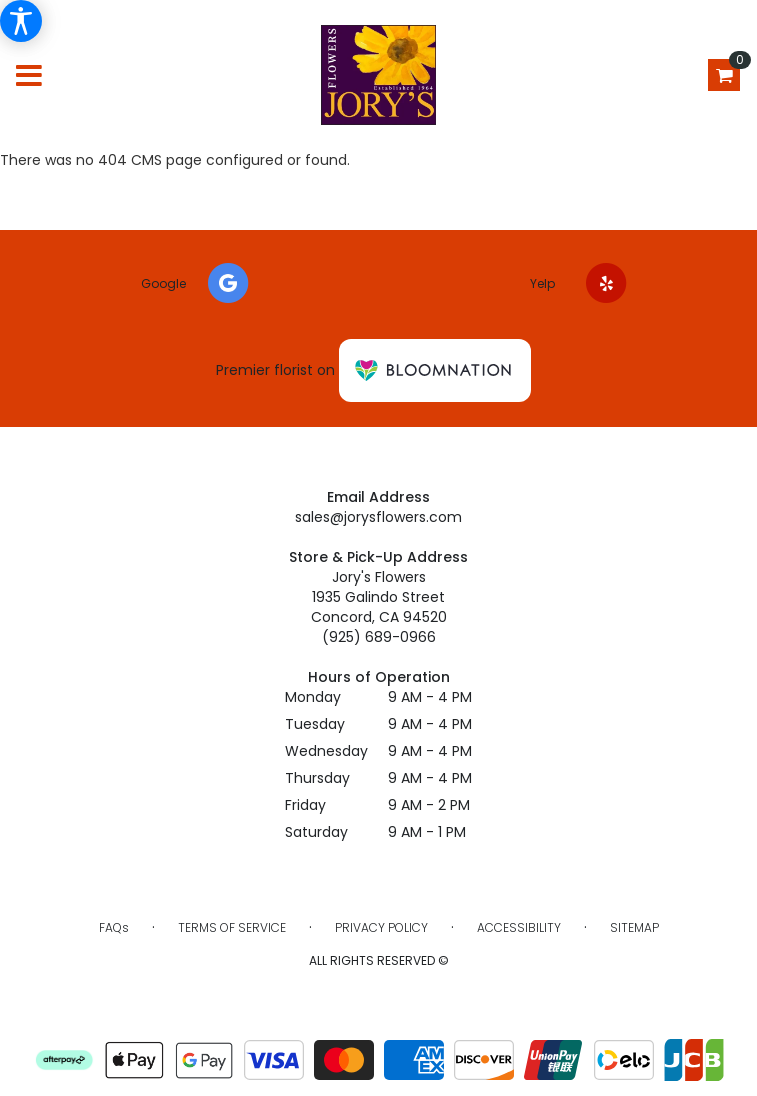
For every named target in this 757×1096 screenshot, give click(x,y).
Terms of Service (232, 927)
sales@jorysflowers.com (378, 517)
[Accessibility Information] (21, 21)
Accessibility (519, 927)
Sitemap (634, 927)
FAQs (114, 927)
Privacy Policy (381, 927)
